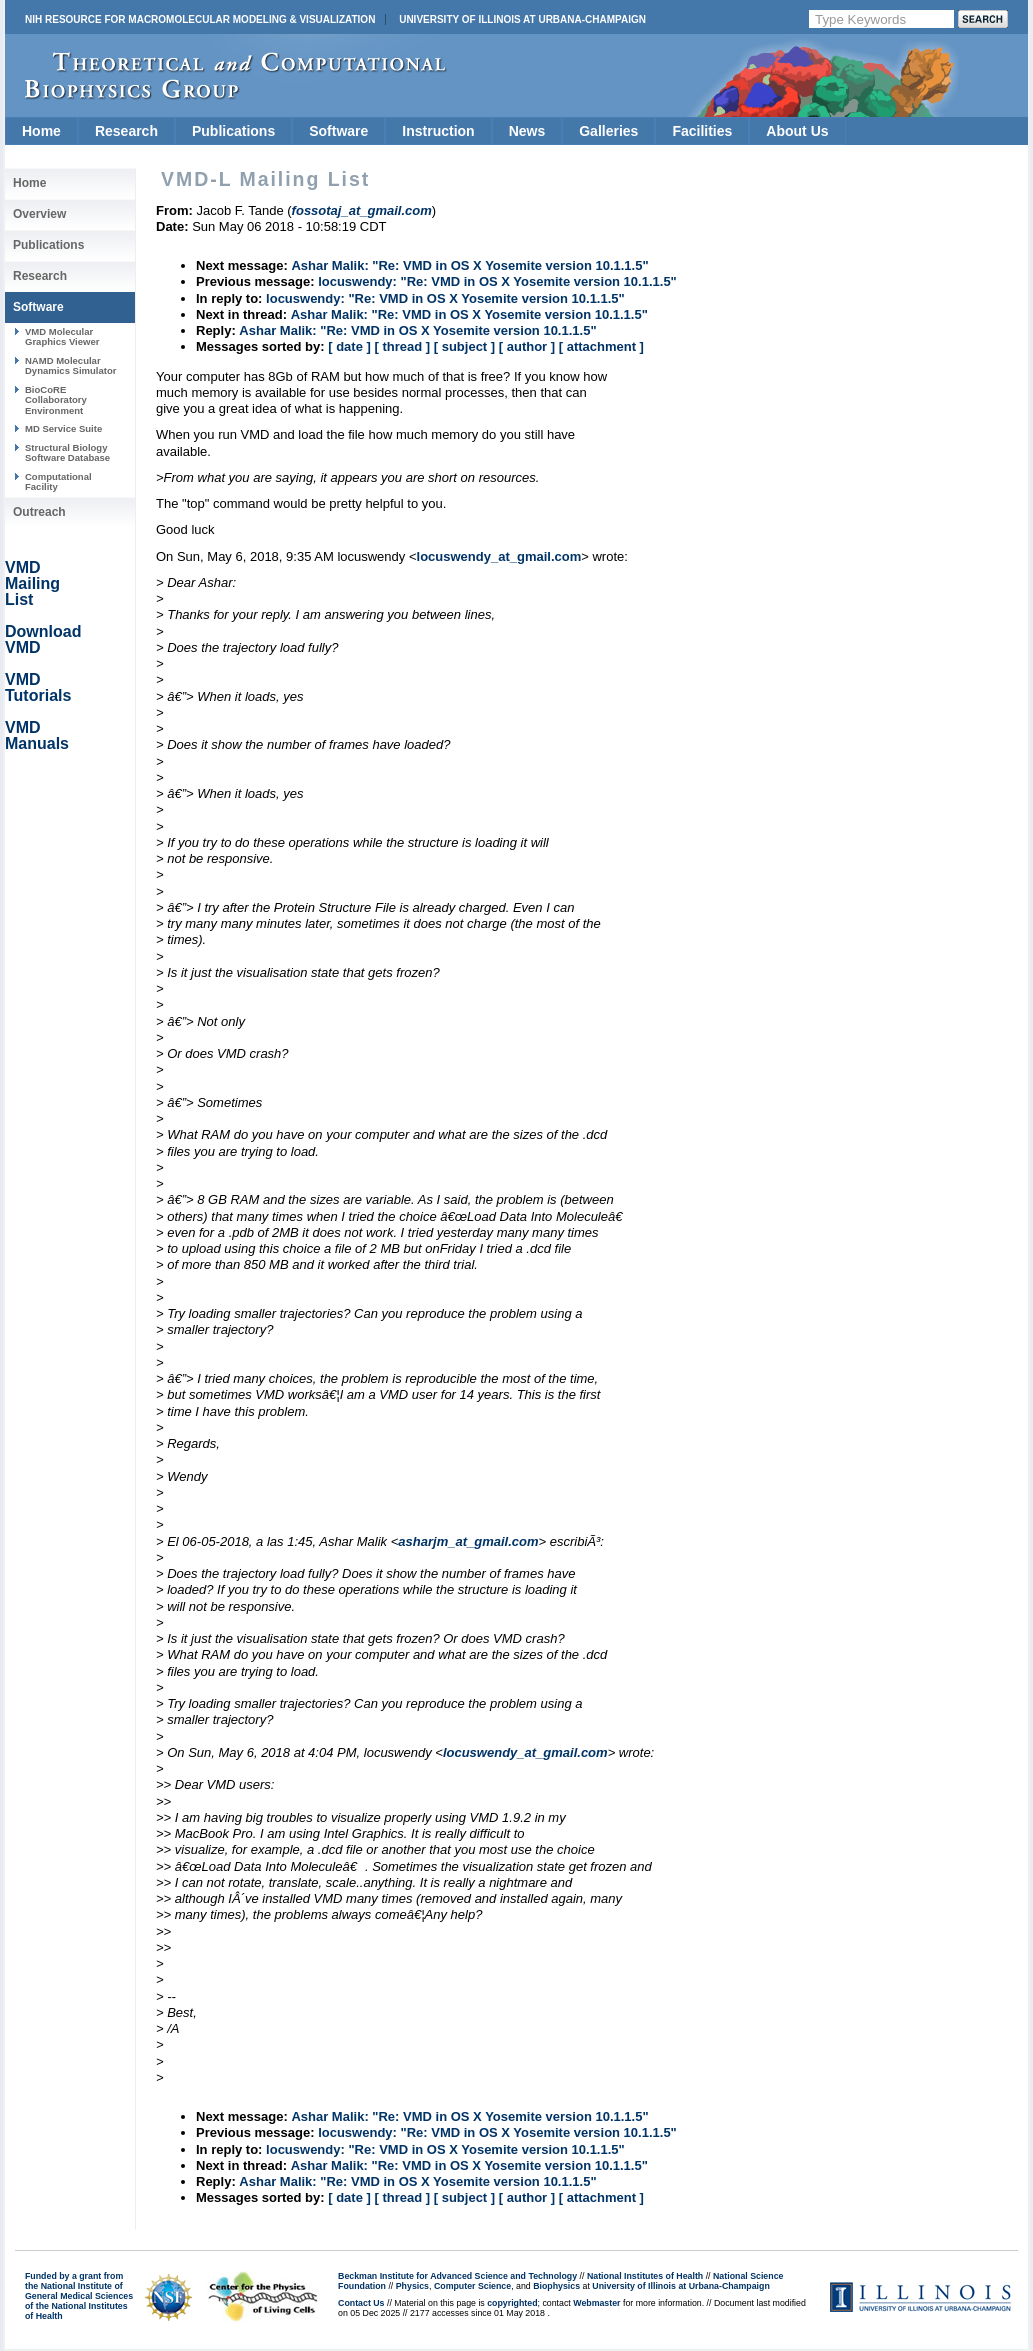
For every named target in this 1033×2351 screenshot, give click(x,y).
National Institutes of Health (645, 2276)
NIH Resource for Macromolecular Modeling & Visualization (200, 19)
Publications (233, 131)
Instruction (438, 131)
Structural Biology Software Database (67, 452)
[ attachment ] (601, 346)
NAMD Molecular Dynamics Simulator (71, 365)
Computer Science (472, 2286)
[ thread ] (402, 346)
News (527, 131)
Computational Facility (58, 481)
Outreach (39, 512)
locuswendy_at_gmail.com (499, 556)
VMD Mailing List (32, 583)
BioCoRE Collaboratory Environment (56, 400)
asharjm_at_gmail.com (468, 1541)
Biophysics (556, 2286)
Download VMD (43, 639)
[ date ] (349, 346)
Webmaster (596, 2303)
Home (41, 131)
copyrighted (512, 2303)
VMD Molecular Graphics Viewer (62, 336)
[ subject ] (464, 346)
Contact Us (361, 2303)
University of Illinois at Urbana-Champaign (522, 19)
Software (338, 131)
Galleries (608, 131)
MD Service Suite (63, 428)
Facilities (702, 131)
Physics (412, 2286)
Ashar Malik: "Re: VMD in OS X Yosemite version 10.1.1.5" (469, 265)
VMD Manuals (37, 735)
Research (126, 131)
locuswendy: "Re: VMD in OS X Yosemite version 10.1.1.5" (497, 281)
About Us (797, 131)
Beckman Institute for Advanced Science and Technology (457, 2276)
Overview (39, 214)
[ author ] (527, 346)
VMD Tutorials (38, 687)
